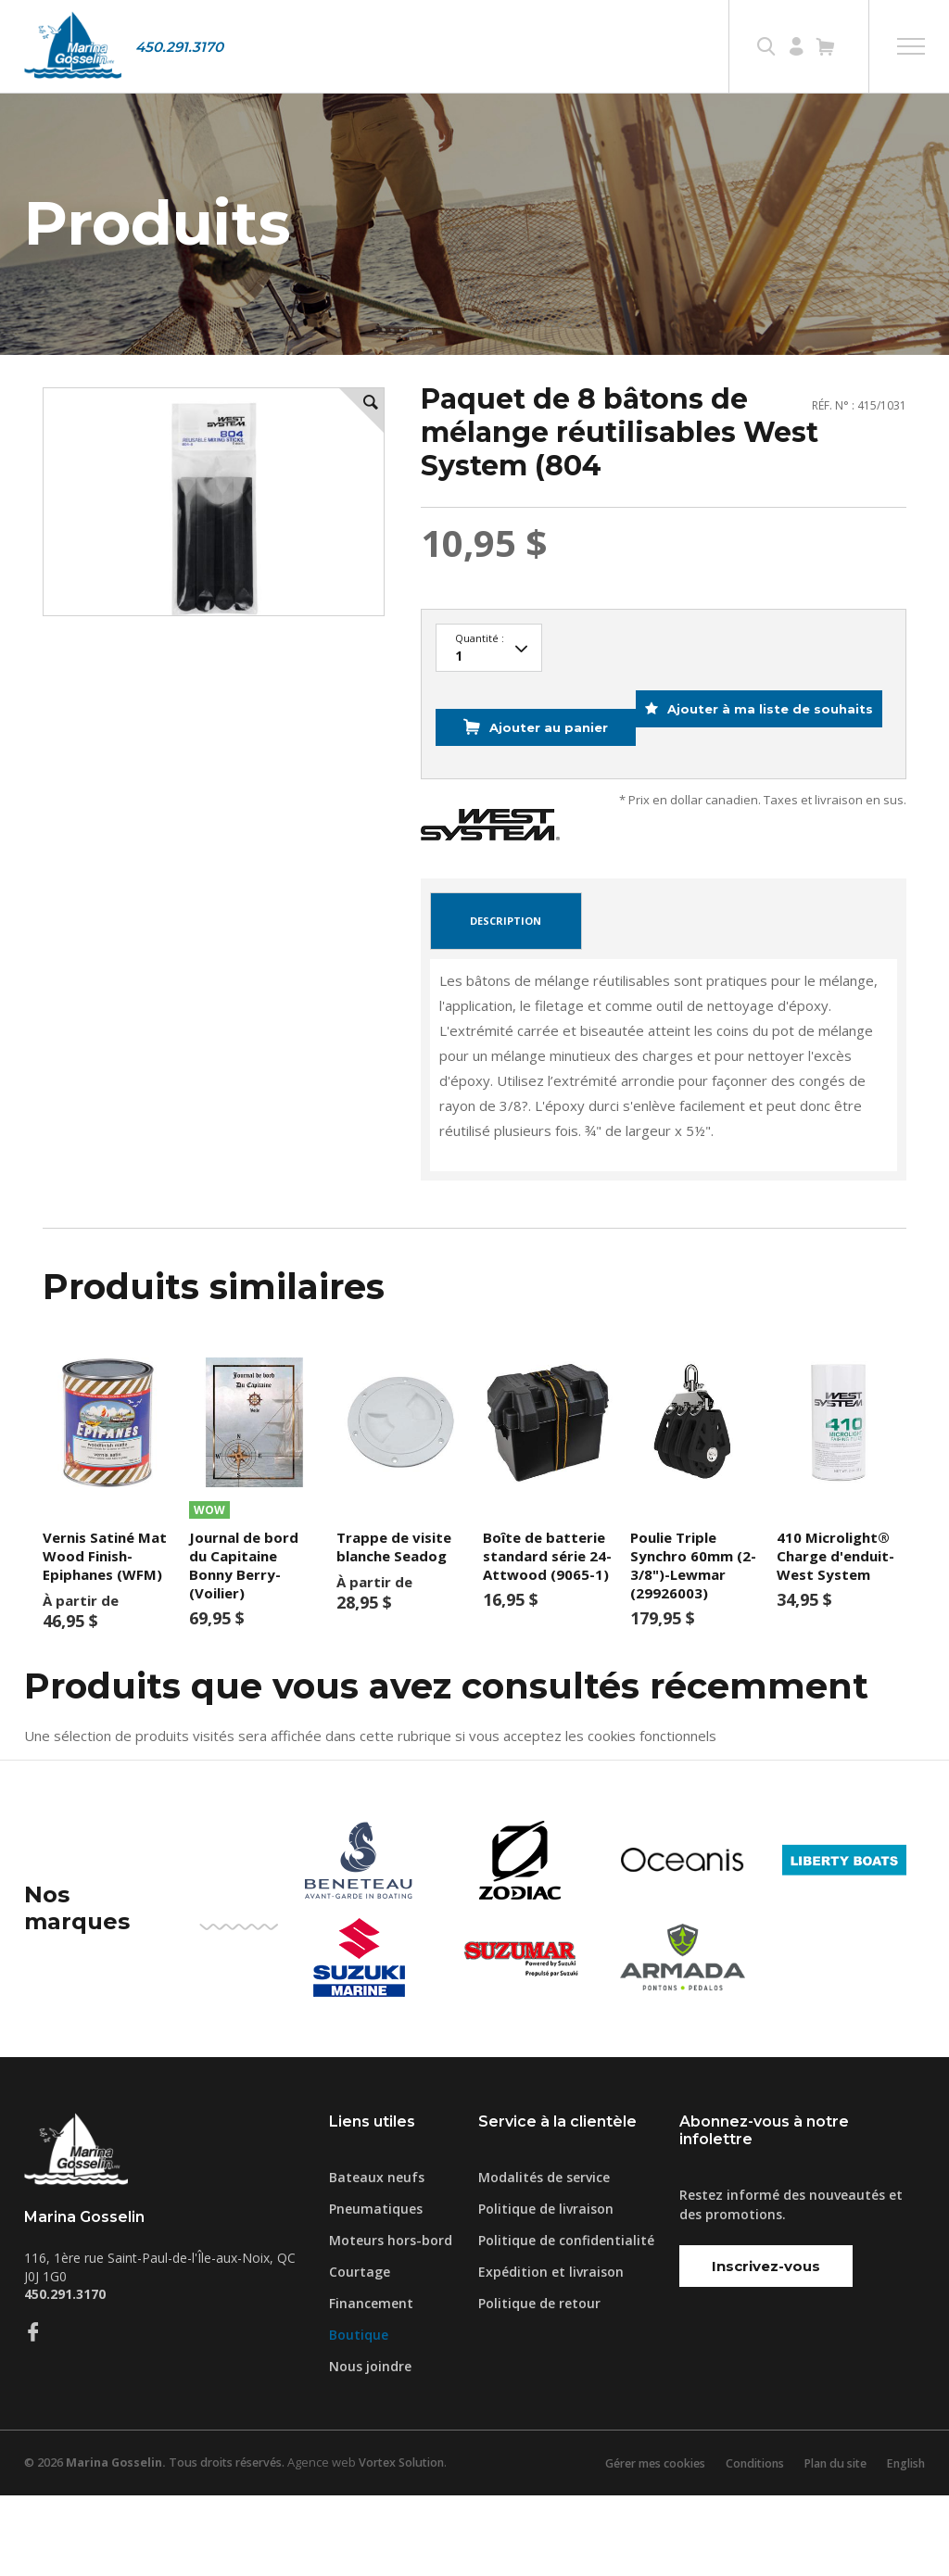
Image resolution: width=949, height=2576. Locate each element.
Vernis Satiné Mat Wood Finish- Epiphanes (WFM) (105, 1636)
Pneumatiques (376, 2289)
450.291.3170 (179, 47)
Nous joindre (370, 2447)
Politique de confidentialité (566, 2321)
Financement (371, 2384)
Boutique (358, 2415)
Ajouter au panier (542, 775)
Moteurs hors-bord (390, 2321)
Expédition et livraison (551, 2352)
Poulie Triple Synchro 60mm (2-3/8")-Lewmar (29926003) (693, 1646)
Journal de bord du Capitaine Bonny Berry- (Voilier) (243, 1646)
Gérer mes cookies (635, 2543)
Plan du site (827, 2543)
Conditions (741, 2543)
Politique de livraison (546, 2289)
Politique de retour (539, 2384)
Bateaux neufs (376, 2258)
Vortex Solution (416, 2543)
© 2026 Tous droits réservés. (160, 2543)
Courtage (359, 2352)
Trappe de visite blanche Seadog (393, 1627)
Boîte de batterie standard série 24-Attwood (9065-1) (547, 1636)
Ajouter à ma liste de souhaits (581, 822)
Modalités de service (544, 2258)
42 (489, 711)
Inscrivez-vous (766, 2346)
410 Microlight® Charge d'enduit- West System (835, 1636)
